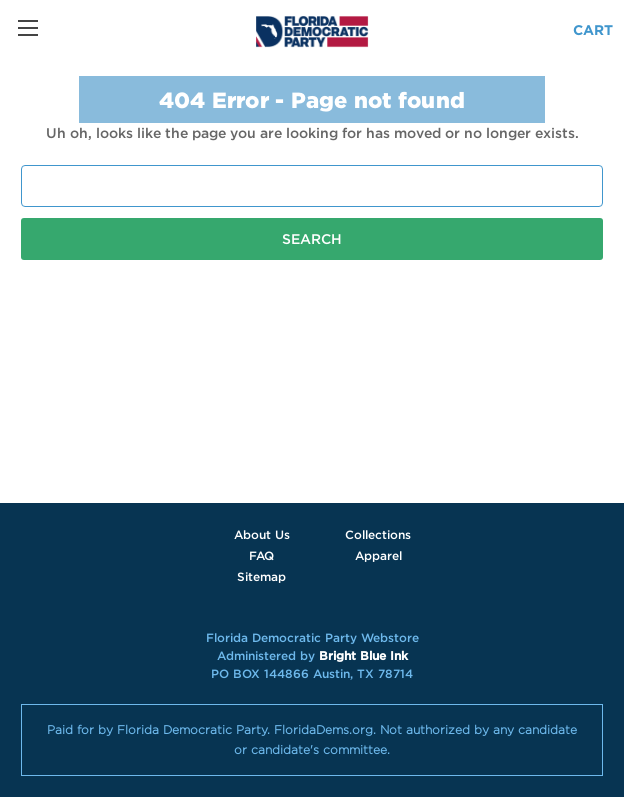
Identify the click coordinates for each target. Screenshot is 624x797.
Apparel (378, 555)
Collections (378, 534)
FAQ (261, 555)
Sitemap (261, 576)
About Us (262, 534)
